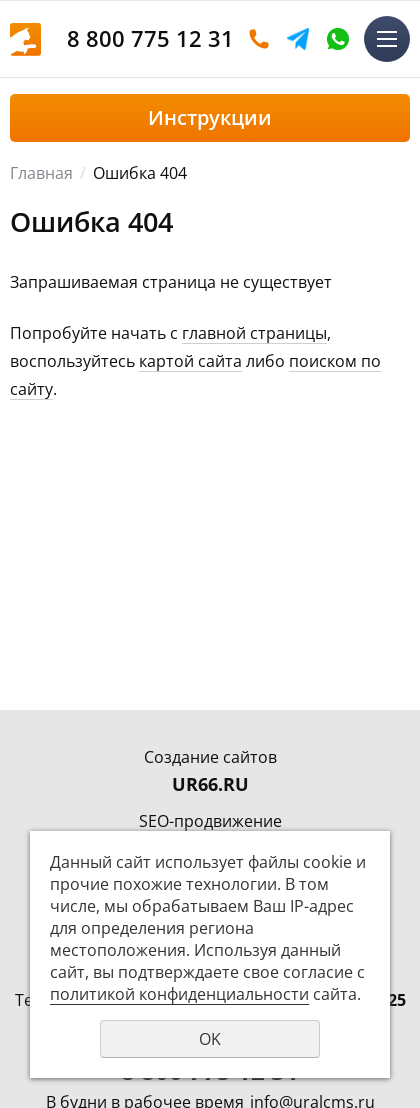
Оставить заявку (259, 39)
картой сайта (190, 361)
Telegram (298, 39)
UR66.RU (210, 784)
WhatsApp (338, 39)
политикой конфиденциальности (179, 994)
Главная (41, 173)
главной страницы (254, 333)
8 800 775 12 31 (150, 38)
